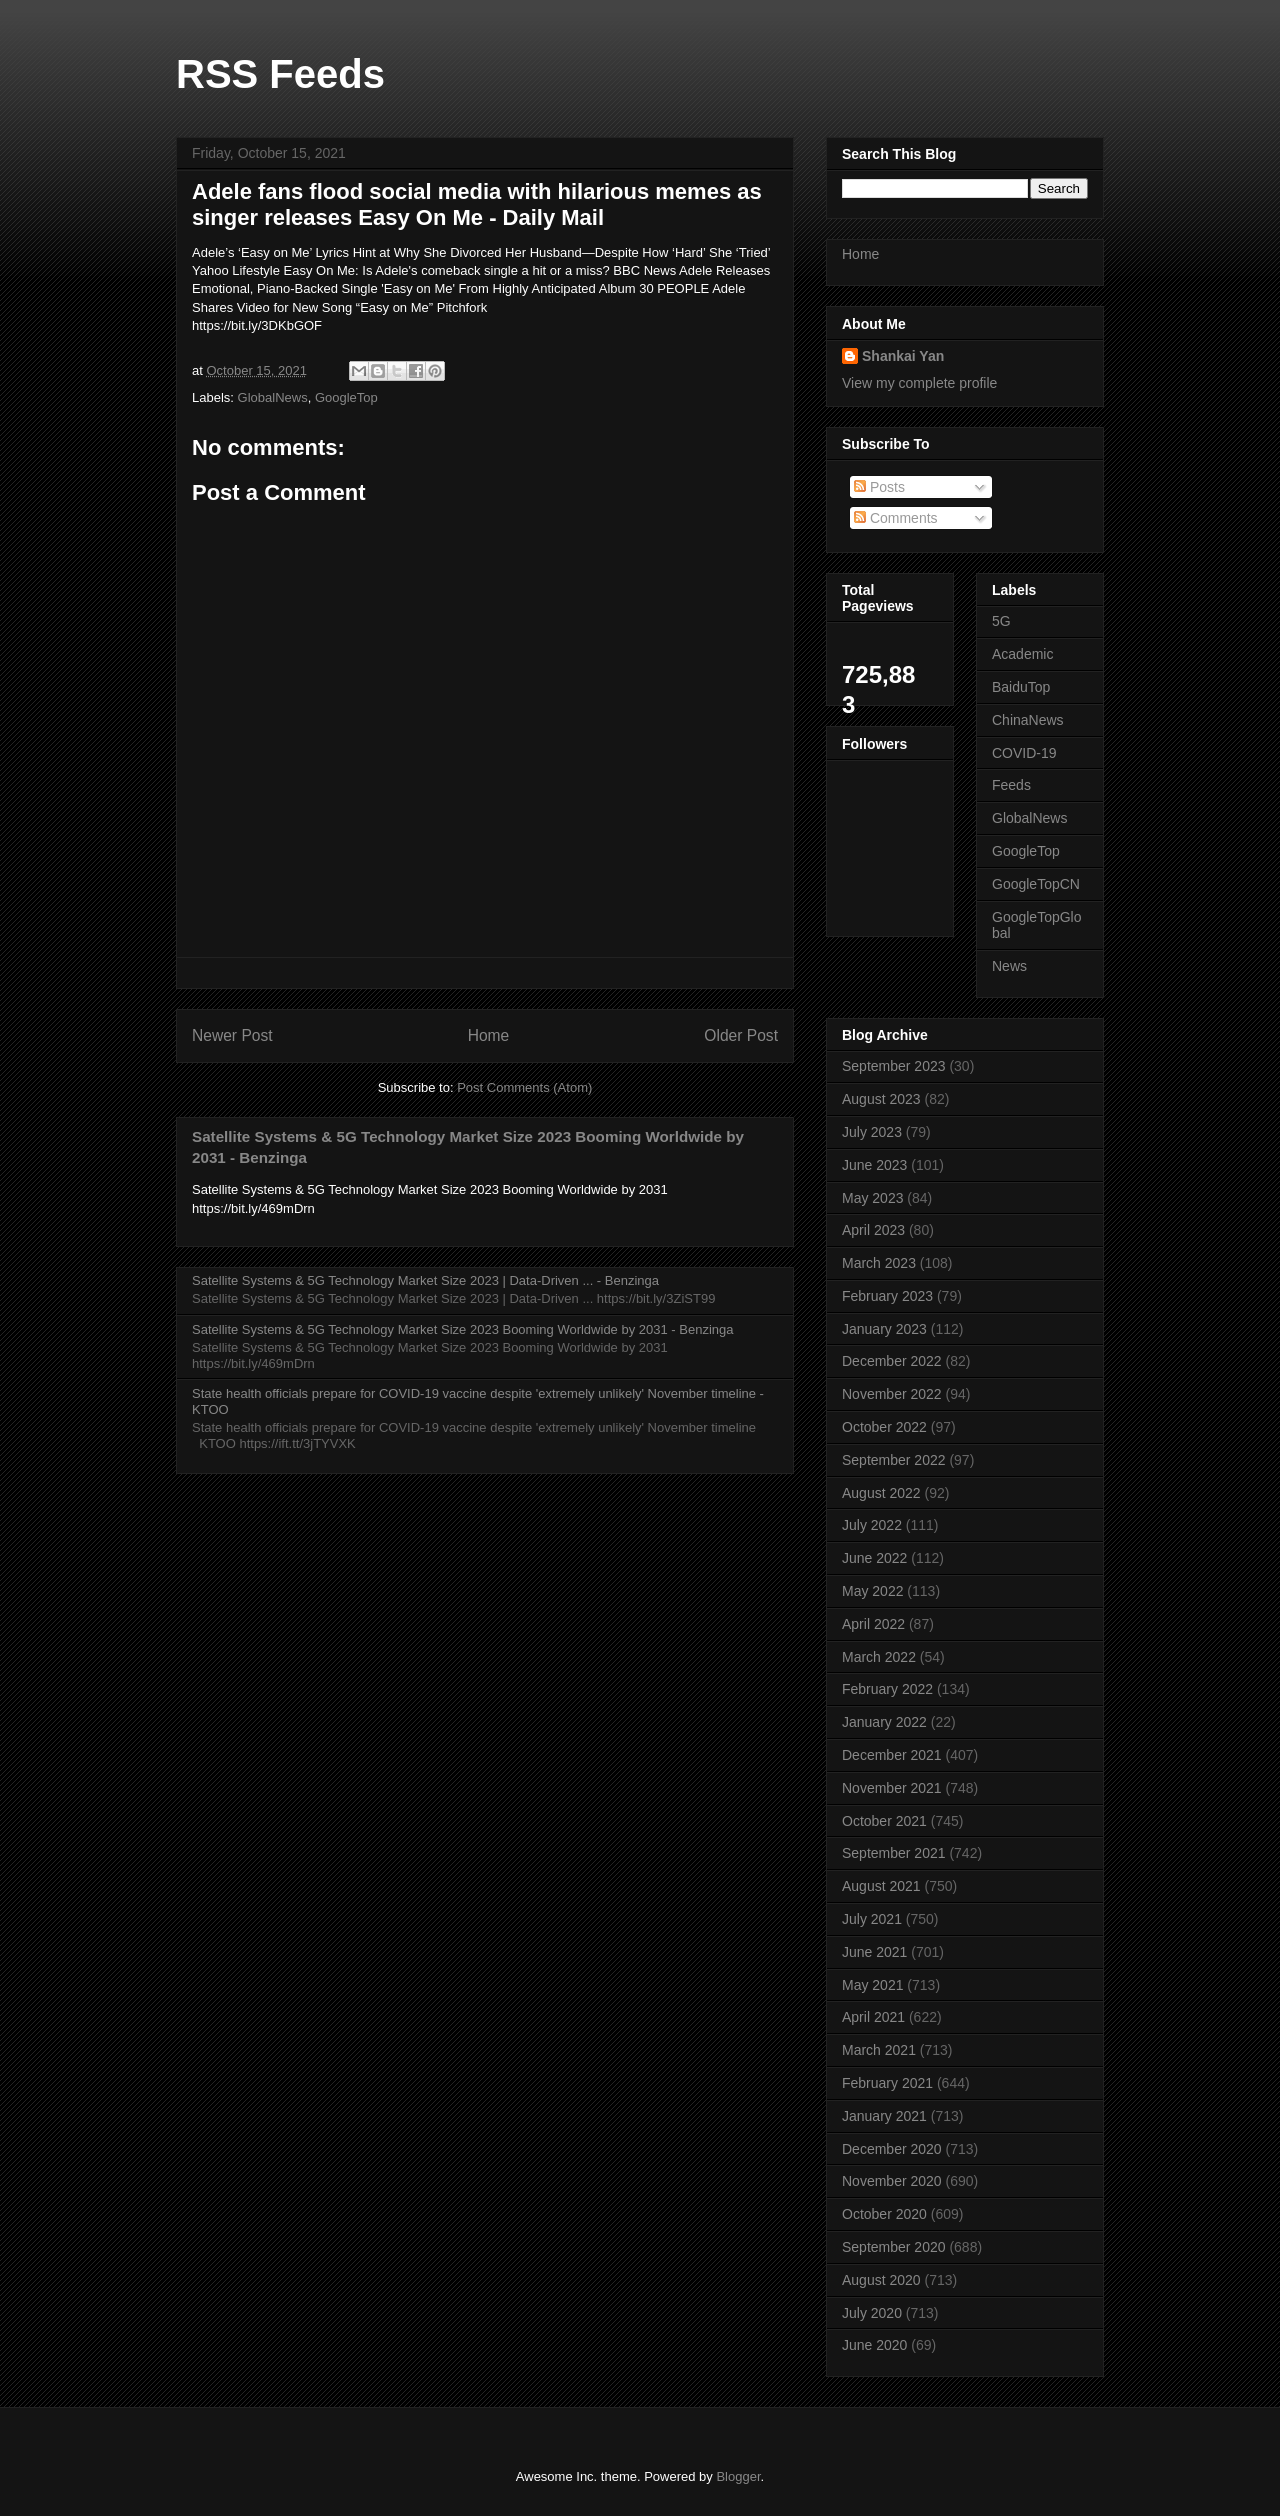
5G (1001, 621)
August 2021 (881, 1886)
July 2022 (872, 1525)
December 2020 (892, 2149)
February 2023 (887, 1296)
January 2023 (884, 1329)
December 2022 (892, 1361)
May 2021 (872, 1985)
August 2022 (881, 1493)
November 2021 (892, 1788)
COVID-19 (1024, 753)
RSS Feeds (280, 74)
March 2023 (879, 1263)
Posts (879, 487)
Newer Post (232, 1035)
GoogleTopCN (1036, 884)
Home (489, 1035)
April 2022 (873, 1624)
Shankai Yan (903, 356)
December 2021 (892, 1755)
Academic (1022, 654)
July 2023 (872, 1132)
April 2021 (873, 2017)
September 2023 (894, 1066)
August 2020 (881, 2280)
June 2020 (874, 2345)
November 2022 (892, 1394)
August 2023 (881, 1099)
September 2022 (894, 1460)
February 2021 (887, 2083)
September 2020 (894, 2247)
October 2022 (884, 1427)
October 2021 (884, 1821)
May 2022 (872, 1591)
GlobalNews (273, 397)
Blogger (738, 2476)
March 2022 (879, 1657)
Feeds (1011, 785)
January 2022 (884, 1722)
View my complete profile (919, 383)
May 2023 (872, 1198)
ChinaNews (1028, 720)
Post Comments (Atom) (524, 1087)
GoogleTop (346, 397)
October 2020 (884, 2214)
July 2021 (872, 1919)
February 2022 (887, 1689)
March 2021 (879, 2050)
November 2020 (892, 2181)
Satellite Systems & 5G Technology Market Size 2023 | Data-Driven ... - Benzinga (425, 1280)
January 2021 (884, 2116)
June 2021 (874, 1952)
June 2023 (874, 1165)
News (1009, 966)
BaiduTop (1021, 687)
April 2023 (873, 1230)
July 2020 (872, 2313)
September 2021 (894, 1853)
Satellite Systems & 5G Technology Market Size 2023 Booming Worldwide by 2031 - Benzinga (462, 1329)
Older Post (741, 1035)
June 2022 (874, 1558)
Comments (896, 518)
